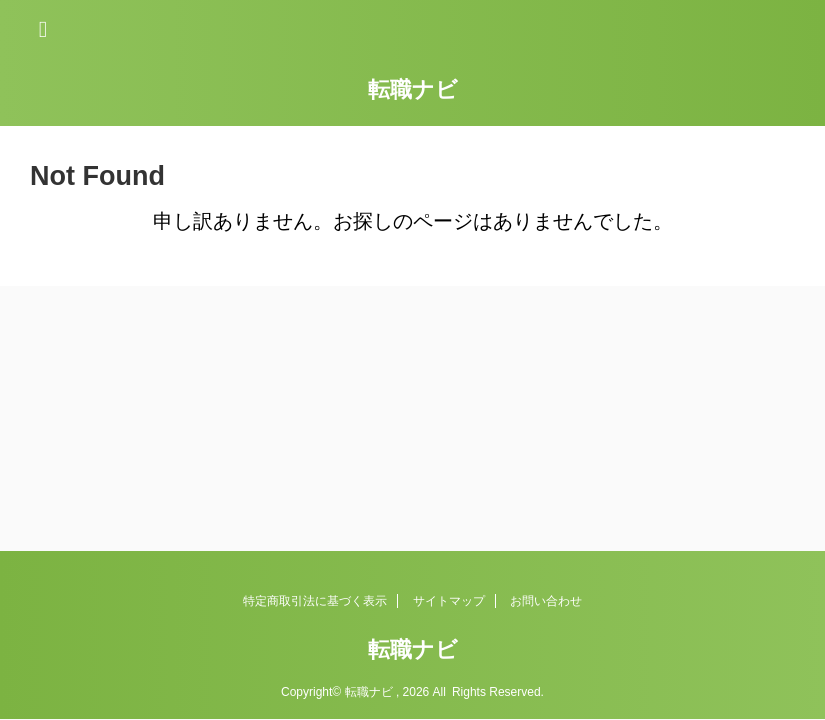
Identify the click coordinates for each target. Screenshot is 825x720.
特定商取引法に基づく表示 (315, 601)
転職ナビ (413, 89)
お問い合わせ (546, 601)
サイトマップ (449, 601)
